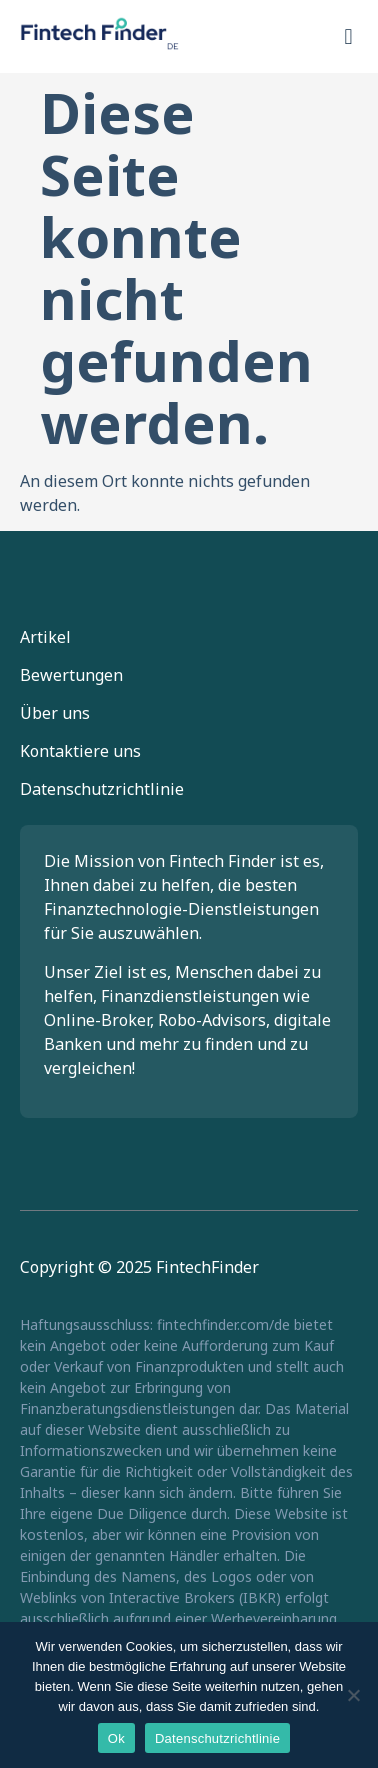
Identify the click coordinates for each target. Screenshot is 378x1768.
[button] (348, 36)
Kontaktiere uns (80, 751)
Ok (116, 1738)
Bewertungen (71, 675)
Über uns (55, 713)
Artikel (45, 637)
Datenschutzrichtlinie (102, 789)
